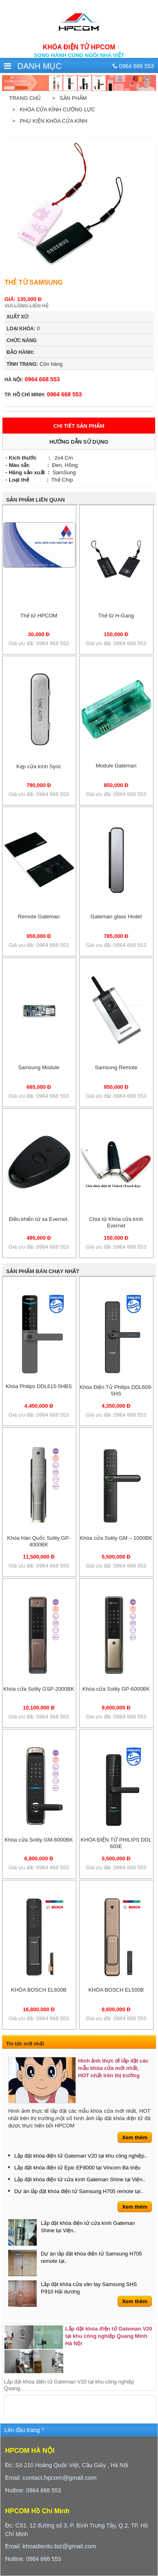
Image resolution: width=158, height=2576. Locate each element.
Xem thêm (134, 2137)
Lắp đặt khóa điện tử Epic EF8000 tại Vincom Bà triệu (77, 2168)
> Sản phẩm (68, 98)
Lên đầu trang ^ (24, 2430)
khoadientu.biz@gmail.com (59, 2546)
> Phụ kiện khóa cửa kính (48, 121)
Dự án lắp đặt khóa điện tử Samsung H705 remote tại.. (78, 2191)
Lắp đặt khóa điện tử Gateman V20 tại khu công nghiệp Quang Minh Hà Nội (108, 2336)
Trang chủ (25, 98)
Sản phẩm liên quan (35, 500)
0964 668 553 (32, 379)
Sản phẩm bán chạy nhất (42, 1271)
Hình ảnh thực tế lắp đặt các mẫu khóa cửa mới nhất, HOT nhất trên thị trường (113, 2068)
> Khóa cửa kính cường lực (52, 109)
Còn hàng (34, 364)
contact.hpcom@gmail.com (59, 2477)
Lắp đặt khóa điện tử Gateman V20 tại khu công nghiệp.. (80, 2156)
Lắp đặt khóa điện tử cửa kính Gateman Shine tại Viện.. (79, 2179)
